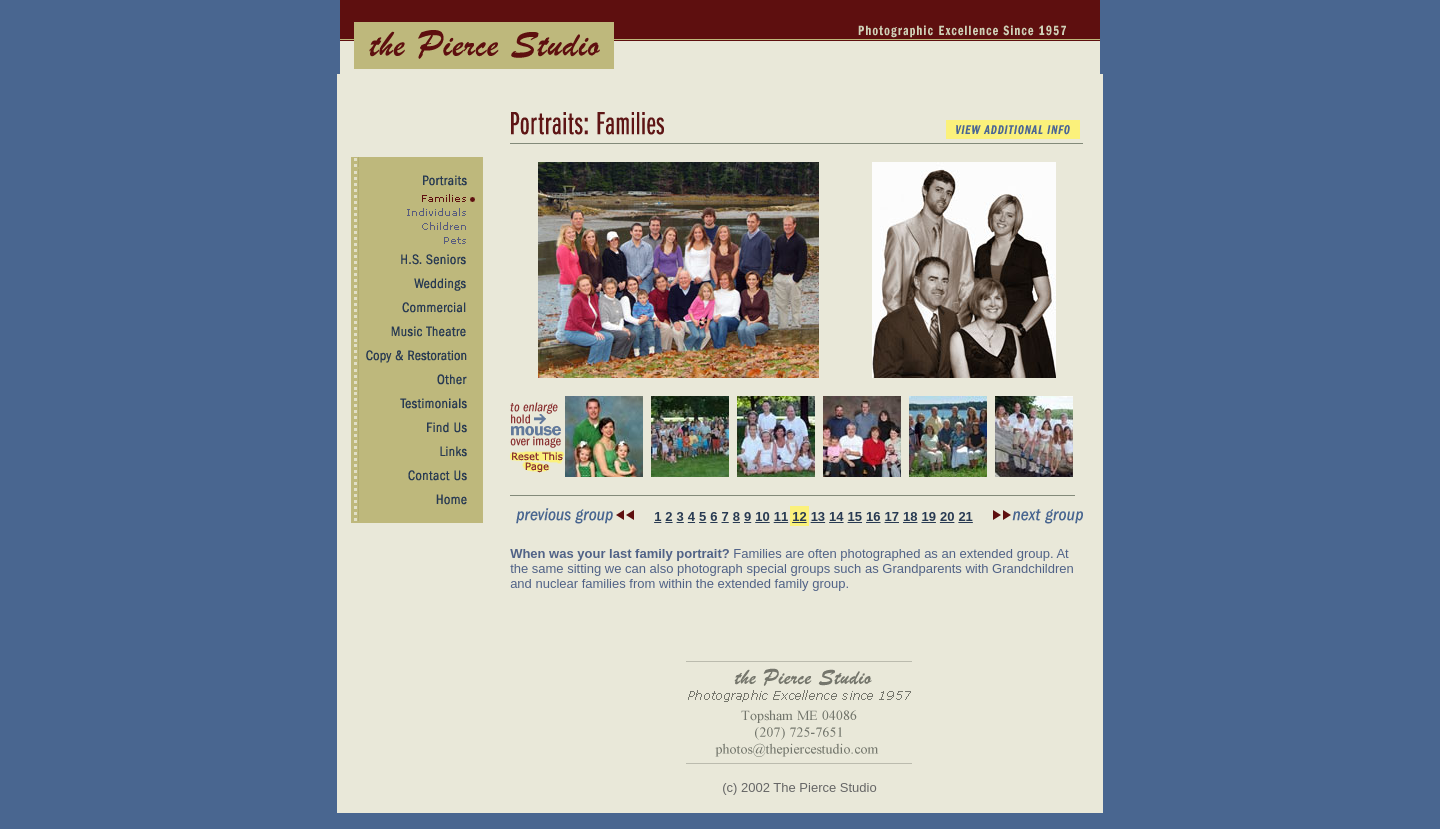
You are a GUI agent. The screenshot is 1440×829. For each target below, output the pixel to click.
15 (855, 516)
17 (892, 516)
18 (910, 516)
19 (928, 516)
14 (836, 516)
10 (762, 516)
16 (873, 516)
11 (781, 516)
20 (947, 516)
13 (818, 516)
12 (799, 516)
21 (965, 516)
